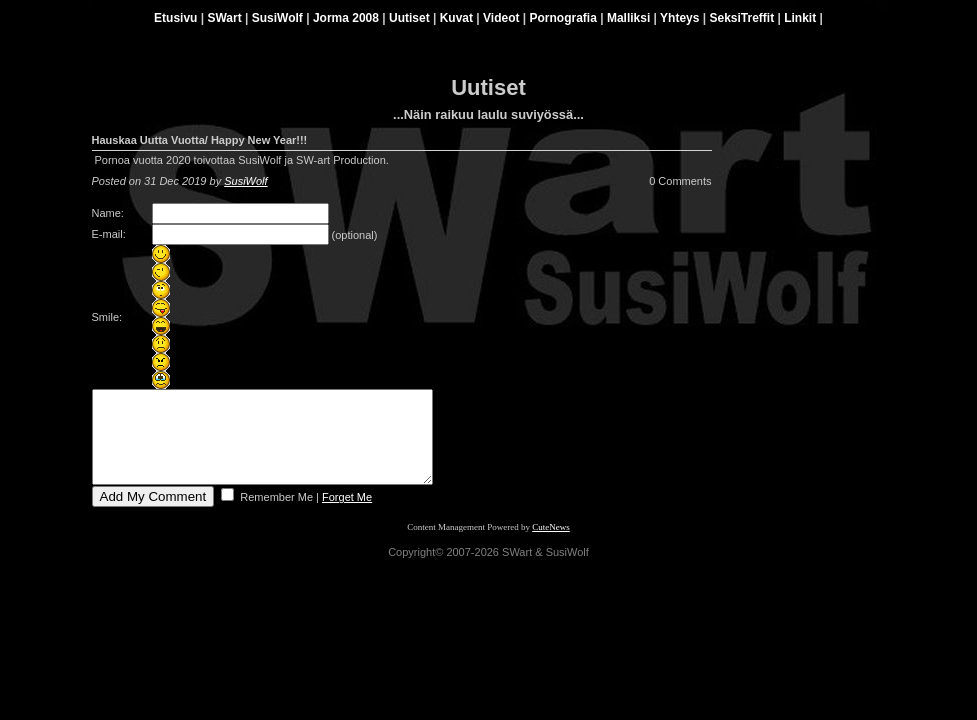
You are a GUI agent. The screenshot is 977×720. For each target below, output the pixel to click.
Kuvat (456, 18)
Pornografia (563, 18)
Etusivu (175, 18)
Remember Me (275, 515)
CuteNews (551, 545)
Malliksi (628, 18)
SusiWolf (277, 18)
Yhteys (679, 18)
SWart (224, 18)
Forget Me (347, 515)
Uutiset (409, 18)
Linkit (800, 18)
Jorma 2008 (346, 18)
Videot (501, 18)
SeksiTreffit (741, 18)
